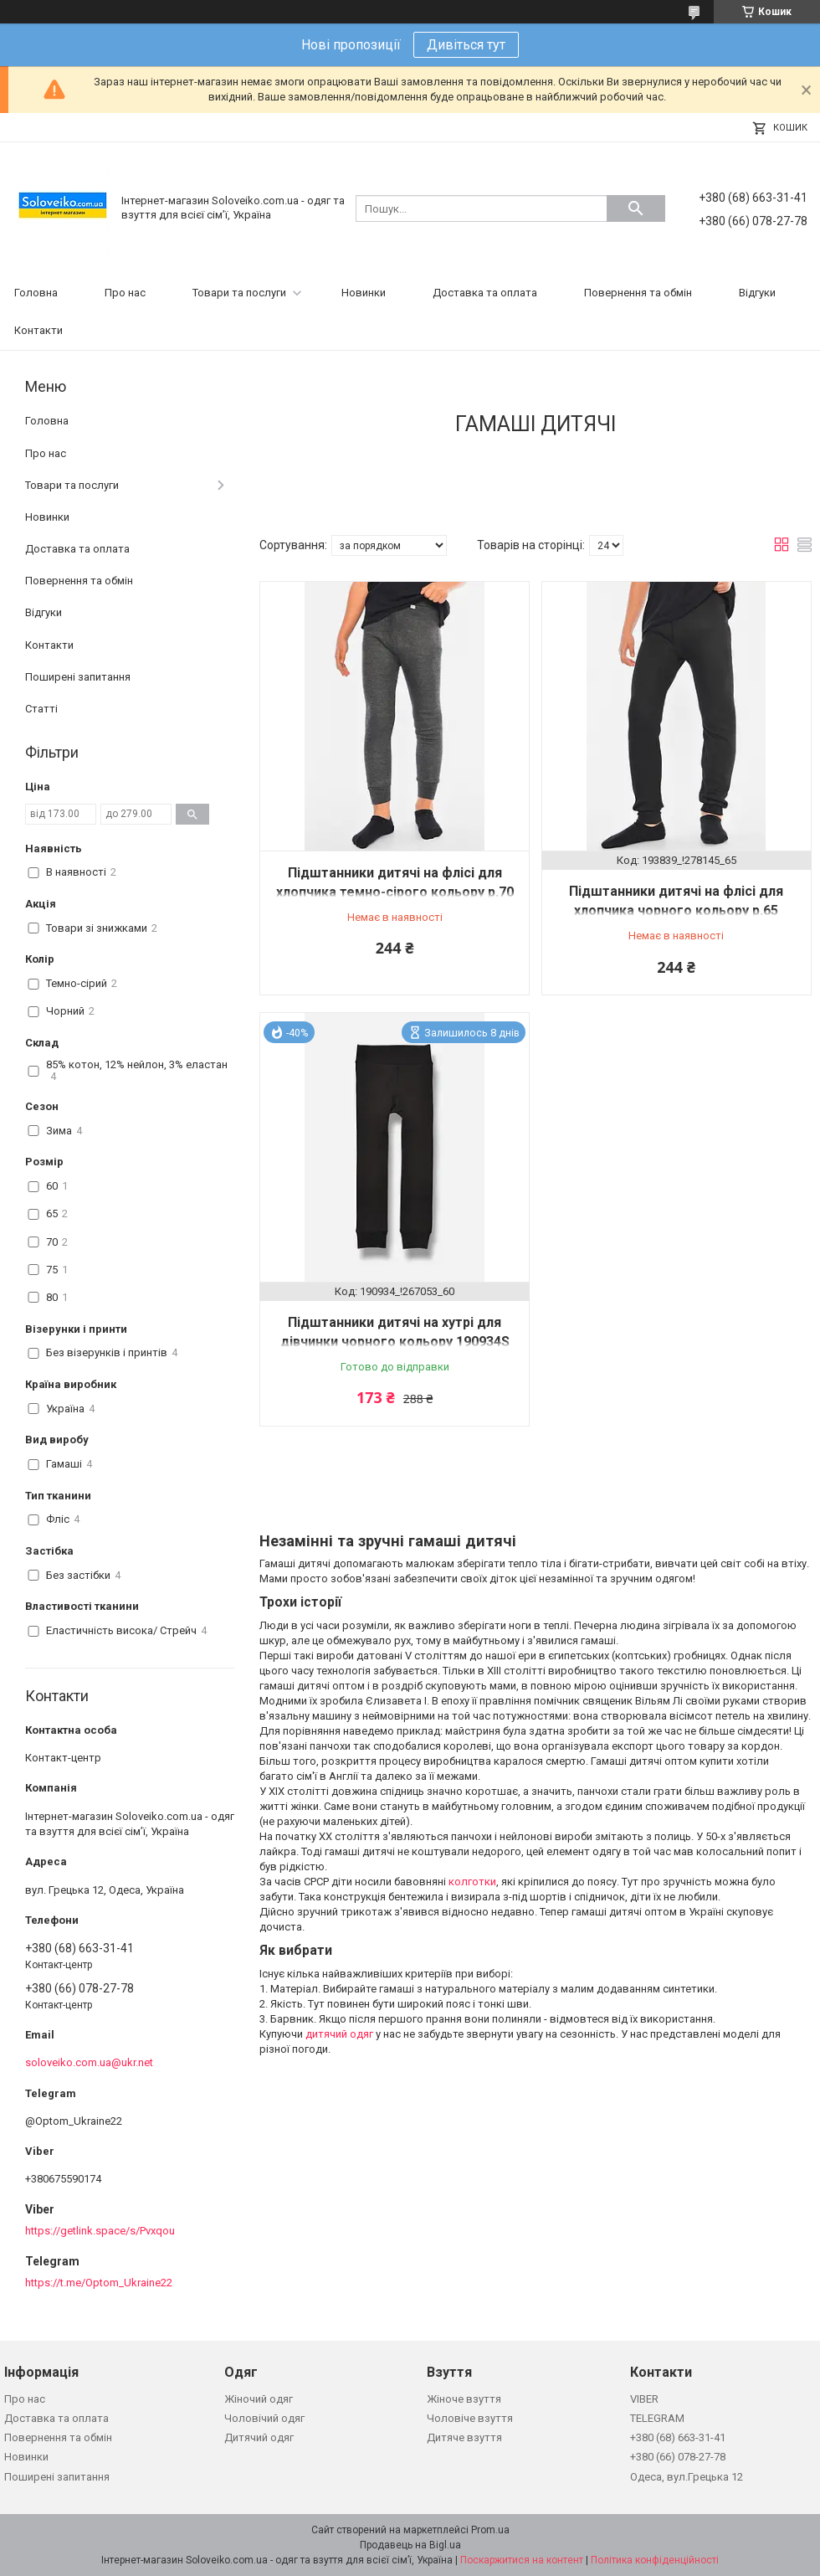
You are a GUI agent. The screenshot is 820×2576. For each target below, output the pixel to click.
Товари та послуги (239, 292)
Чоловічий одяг (264, 2418)
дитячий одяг (339, 2034)
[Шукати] (636, 208)
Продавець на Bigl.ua (410, 2545)
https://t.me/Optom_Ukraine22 (98, 2282)
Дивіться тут (466, 45)
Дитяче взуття (464, 2437)
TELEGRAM (657, 2418)
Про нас (125, 292)
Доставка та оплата (485, 292)
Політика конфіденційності (655, 2560)
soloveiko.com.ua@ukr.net (89, 2062)
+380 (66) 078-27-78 (677, 2456)
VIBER (644, 2399)
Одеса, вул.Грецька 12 (686, 2477)
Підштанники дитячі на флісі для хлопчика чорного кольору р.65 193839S (676, 910)
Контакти (38, 330)
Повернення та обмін (638, 292)
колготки (472, 1881)
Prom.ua (490, 2530)
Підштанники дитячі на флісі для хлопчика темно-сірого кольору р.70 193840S (395, 891)
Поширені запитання (78, 677)
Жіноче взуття (464, 2399)
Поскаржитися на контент (521, 2560)
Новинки (363, 292)
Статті (41, 708)
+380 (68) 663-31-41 (677, 2437)
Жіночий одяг (258, 2399)
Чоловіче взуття (470, 2418)
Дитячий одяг (259, 2437)
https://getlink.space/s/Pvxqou (100, 2230)
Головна (36, 292)
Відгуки (757, 292)
